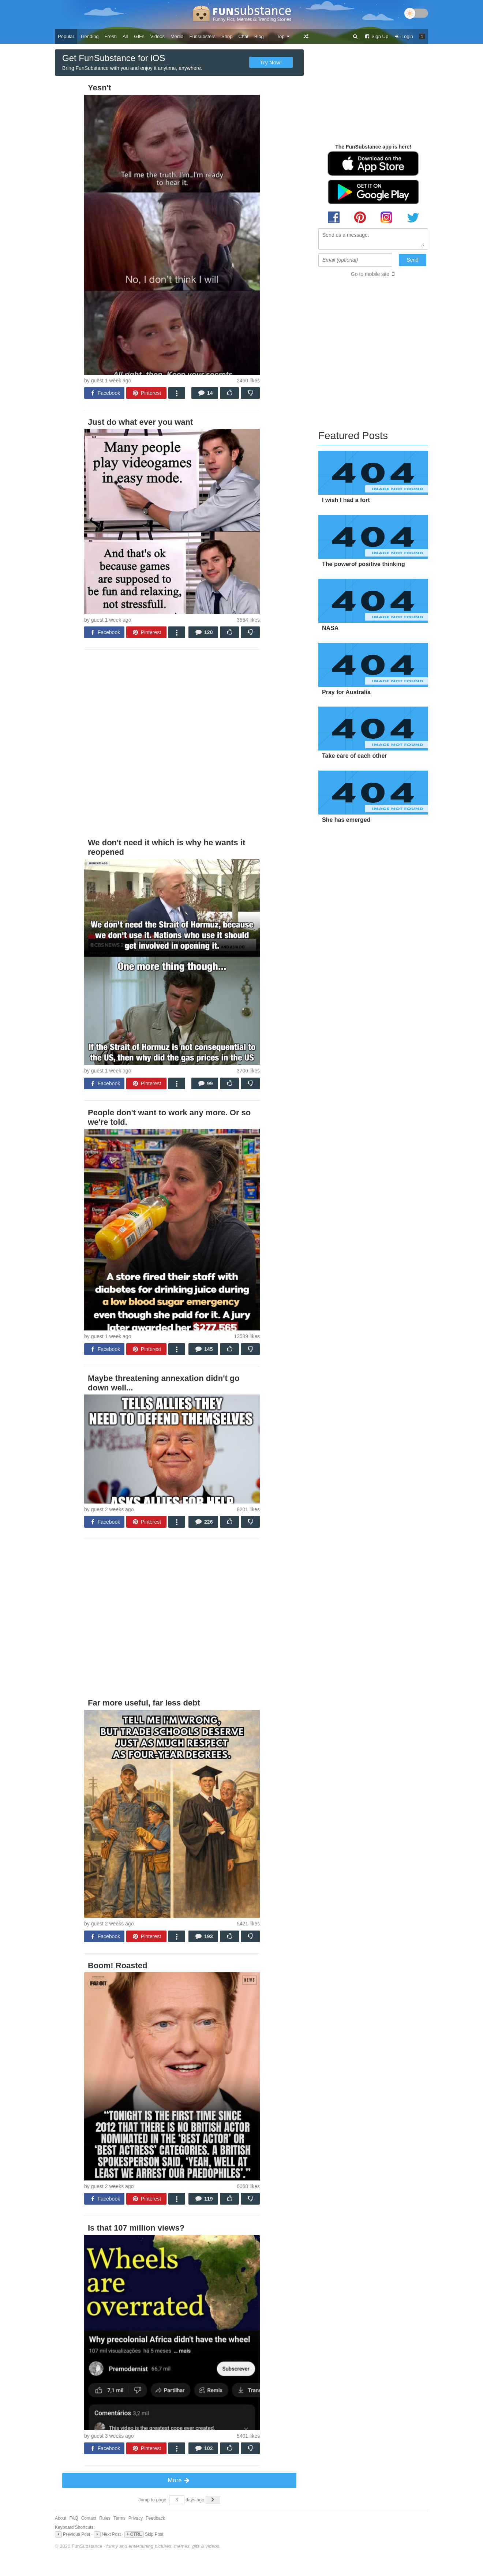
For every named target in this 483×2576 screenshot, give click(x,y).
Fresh (111, 36)
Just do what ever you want (140, 422)
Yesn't (99, 87)
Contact (88, 2518)
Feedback (155, 2518)
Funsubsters (202, 36)
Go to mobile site (370, 274)
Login (403, 36)
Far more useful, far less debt (144, 1702)
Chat (243, 36)
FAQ (74, 2518)
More (179, 2480)
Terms (119, 2518)
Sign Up (376, 36)
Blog (259, 36)
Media (177, 36)
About (60, 2518)
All (125, 36)
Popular (66, 36)
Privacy (135, 2518)
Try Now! (271, 62)
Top (283, 36)
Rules (105, 2518)
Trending (89, 36)
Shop (226, 36)
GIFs (139, 36)
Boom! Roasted (117, 1965)
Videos (157, 36)
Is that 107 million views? (136, 2227)
